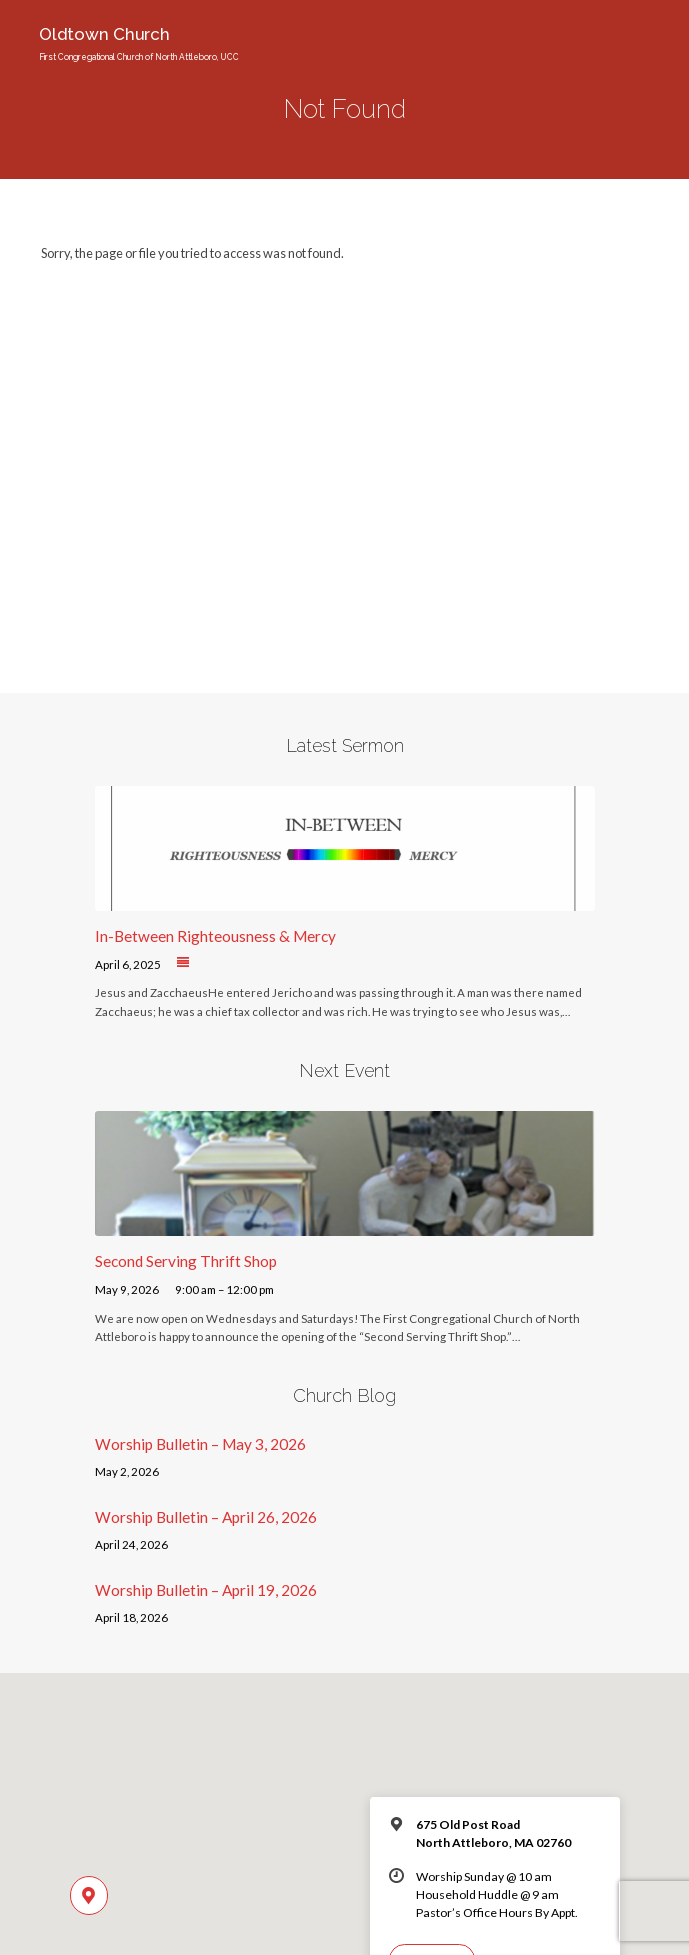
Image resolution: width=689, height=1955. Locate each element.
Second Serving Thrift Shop (186, 1261)
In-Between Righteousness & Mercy (215, 936)
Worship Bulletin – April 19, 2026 (206, 1590)
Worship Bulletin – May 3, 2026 (200, 1444)
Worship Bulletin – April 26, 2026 (206, 1517)
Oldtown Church (139, 43)
